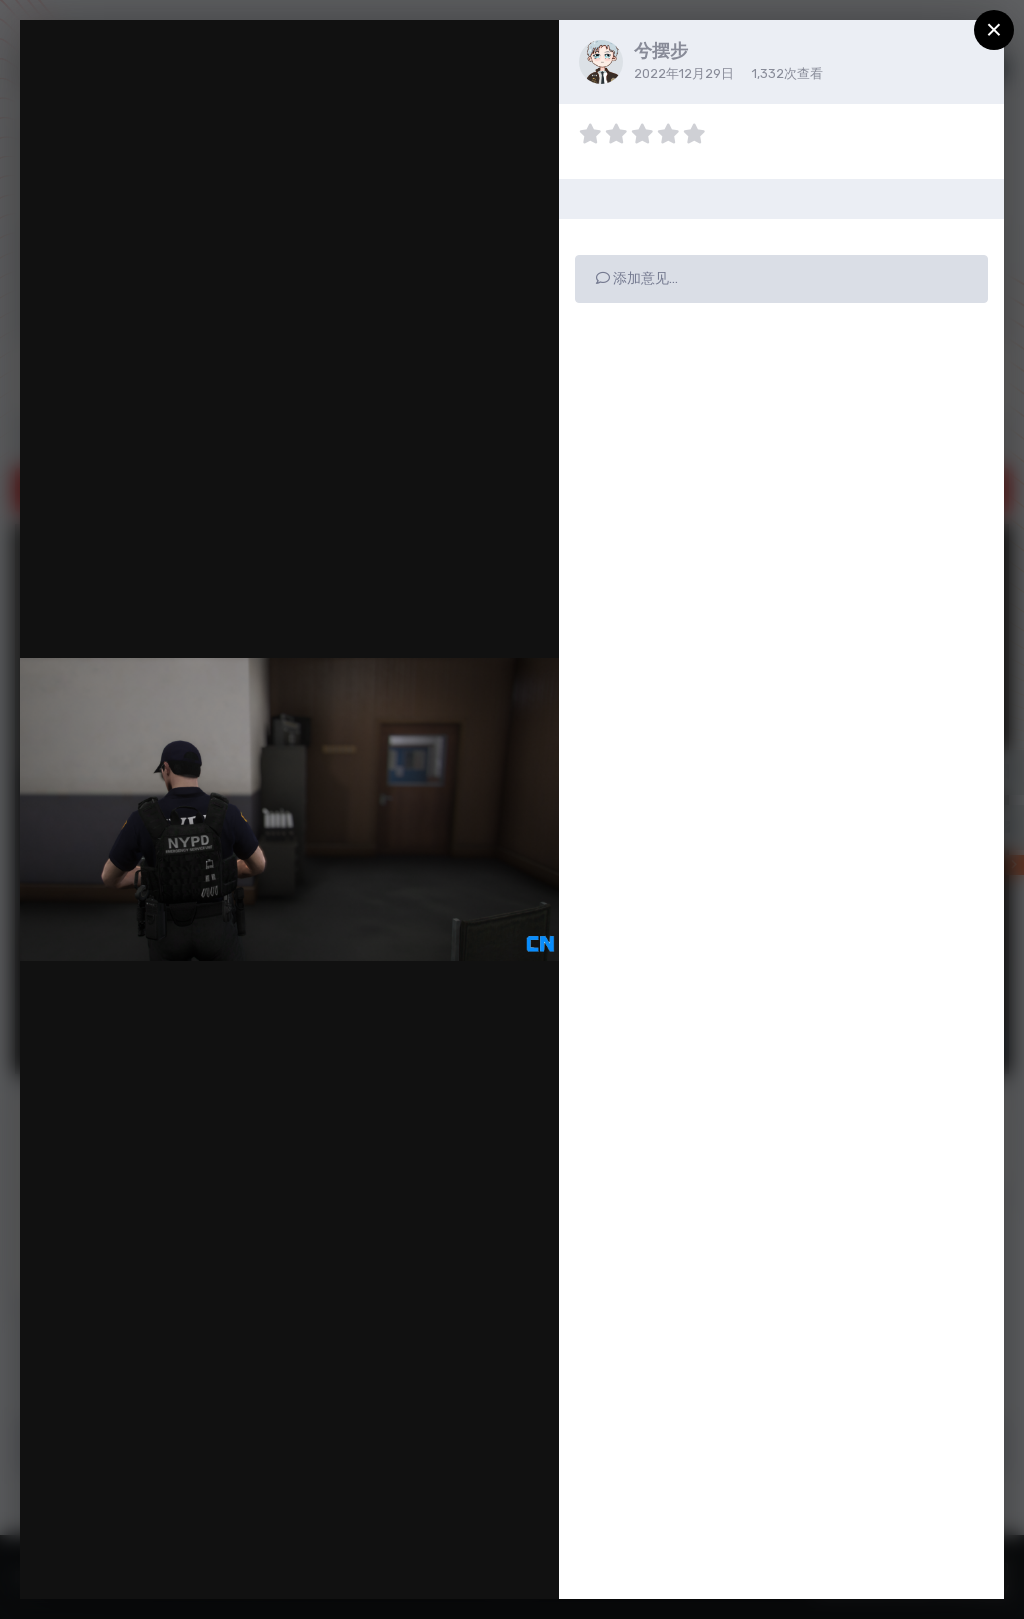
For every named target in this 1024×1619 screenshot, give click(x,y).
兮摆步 (661, 51)
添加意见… (637, 278)
